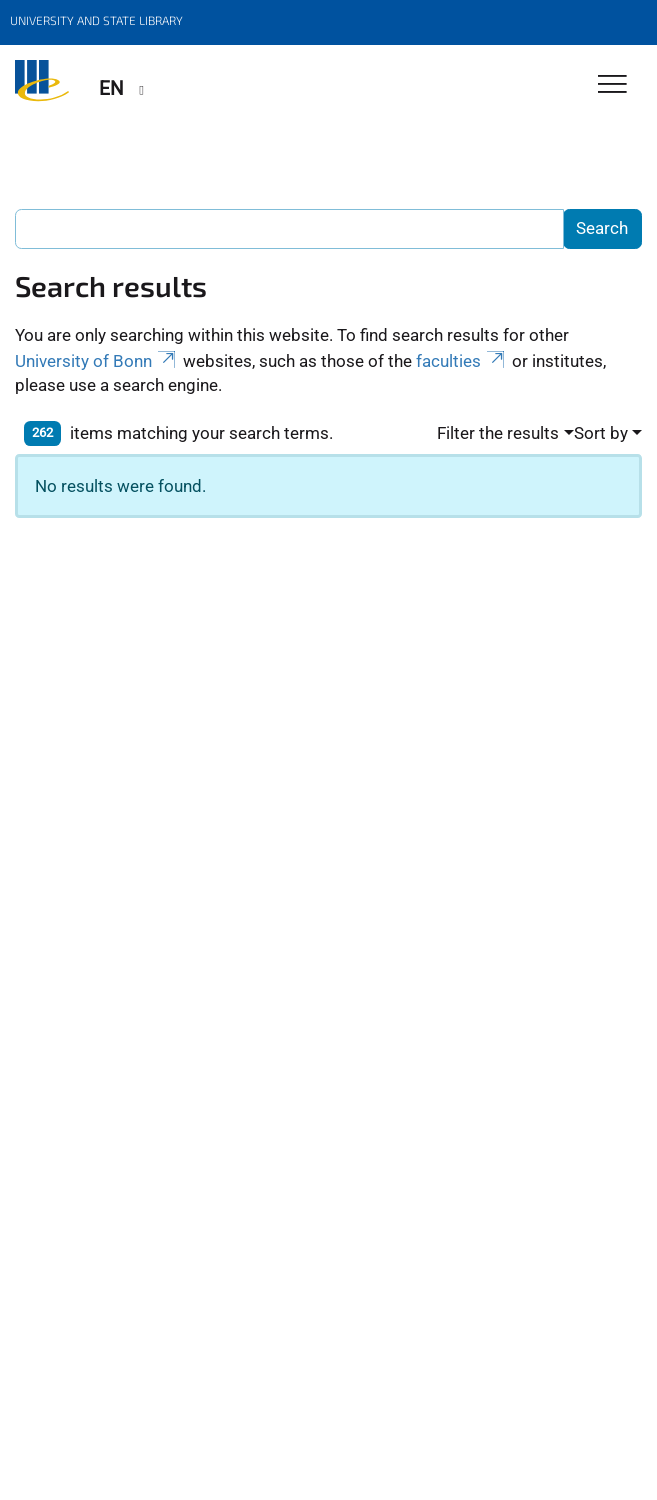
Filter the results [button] (498, 433)
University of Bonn (97, 361)
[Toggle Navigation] (612, 85)
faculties (462, 361)
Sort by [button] (601, 433)
